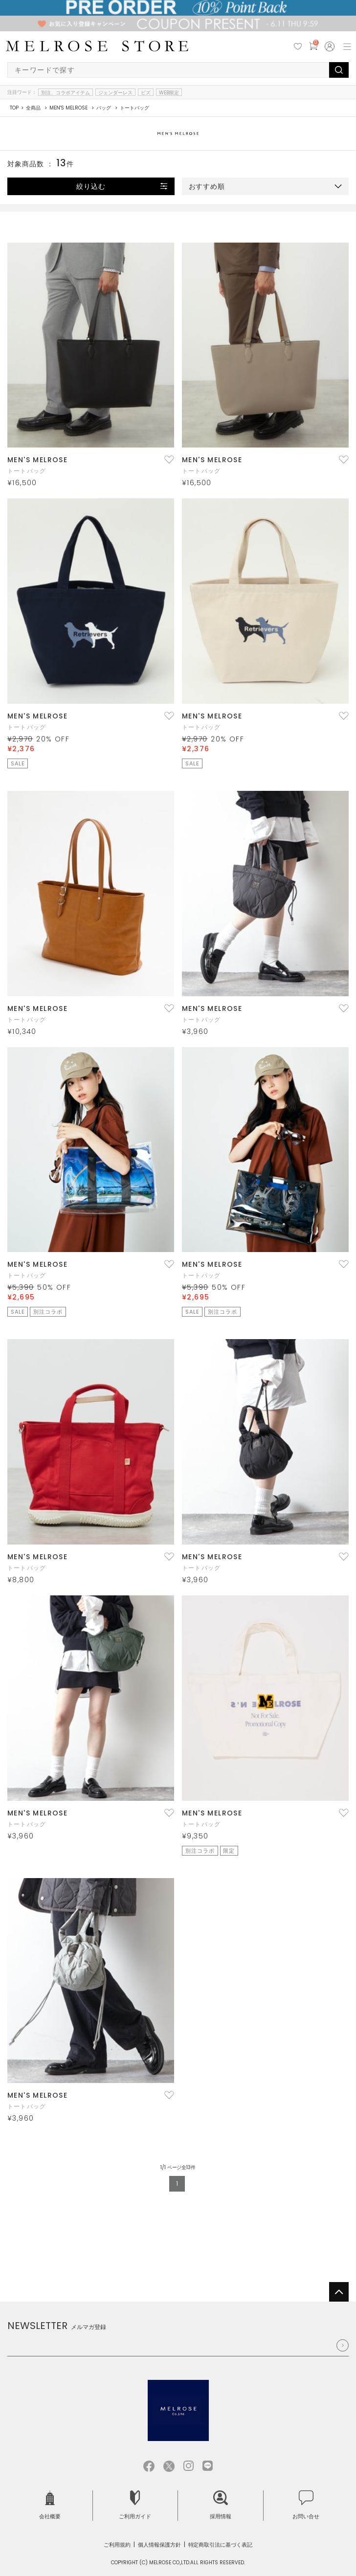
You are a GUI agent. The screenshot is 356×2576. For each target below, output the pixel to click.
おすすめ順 (207, 186)
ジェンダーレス (115, 92)
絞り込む (91, 186)
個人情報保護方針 (159, 2545)
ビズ (146, 92)
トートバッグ (26, 471)
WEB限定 (169, 92)
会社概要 (50, 2505)
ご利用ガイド (135, 2505)
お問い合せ (305, 2505)
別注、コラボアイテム (65, 92)
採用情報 (220, 2505)
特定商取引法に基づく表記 (220, 2545)
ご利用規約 (117, 2545)
